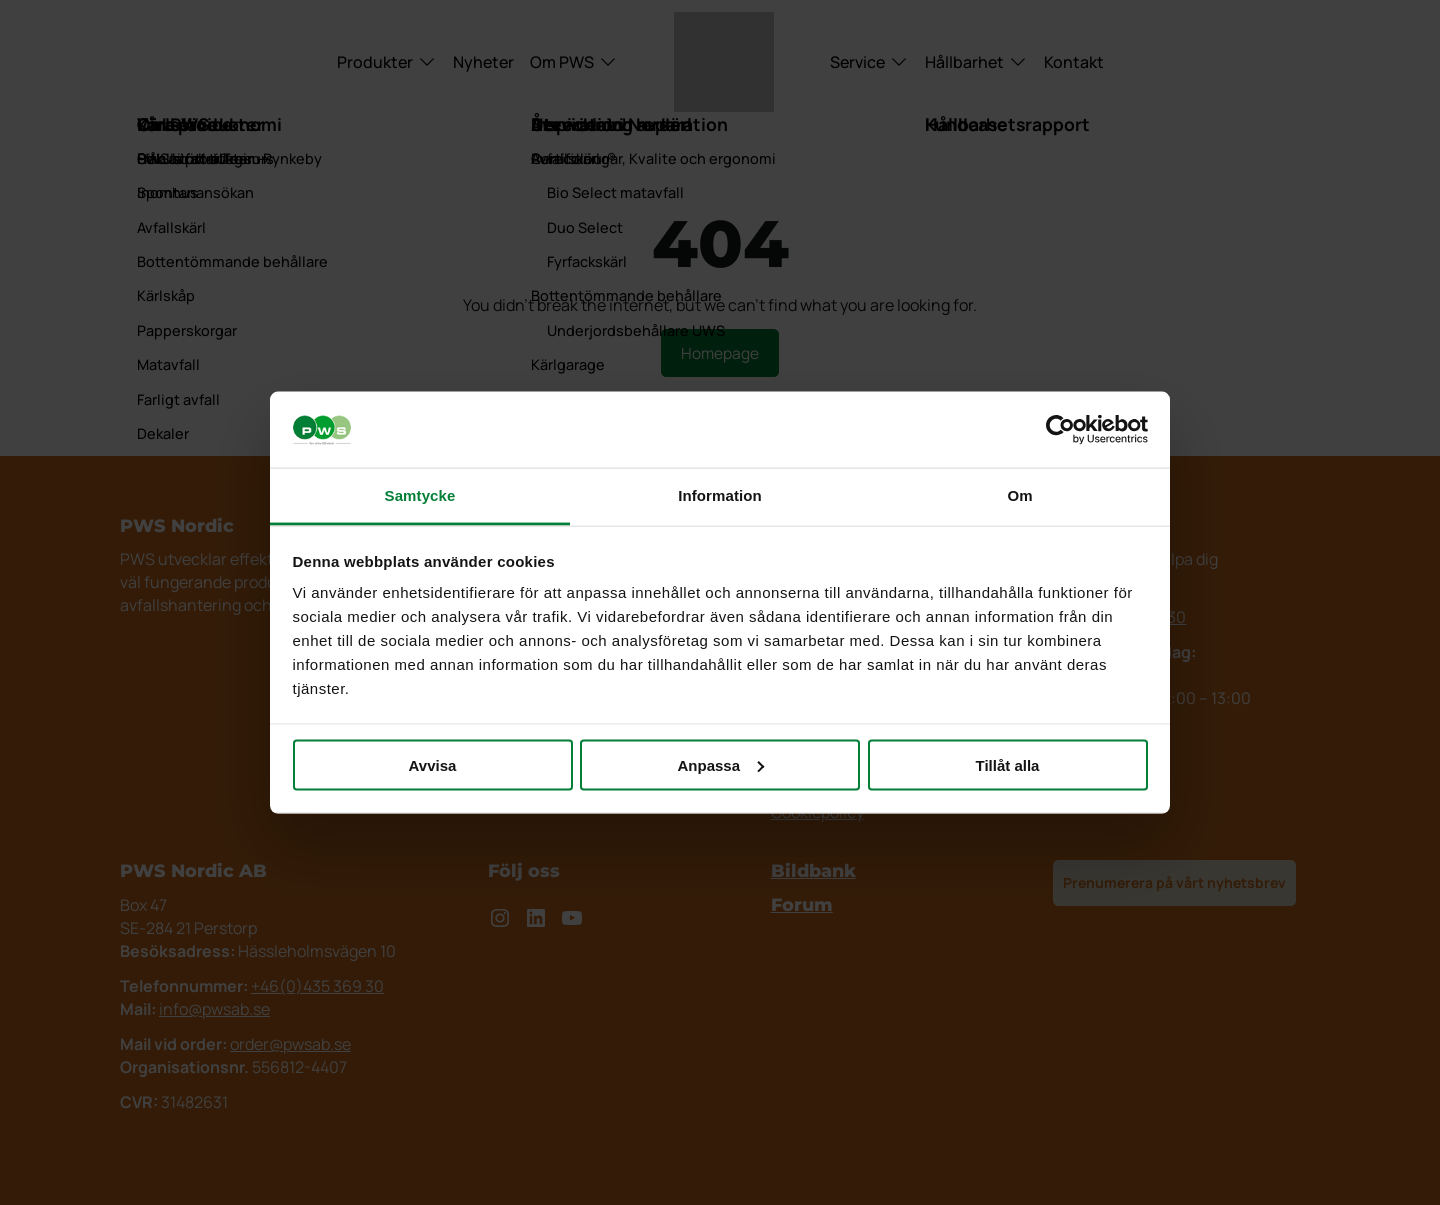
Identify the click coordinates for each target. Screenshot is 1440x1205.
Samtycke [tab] (420, 495)
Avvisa (433, 764)
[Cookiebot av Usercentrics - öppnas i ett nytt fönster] (1060, 430)
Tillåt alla (1008, 764)
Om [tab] (1019, 495)
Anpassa (720, 764)
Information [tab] (720, 495)
